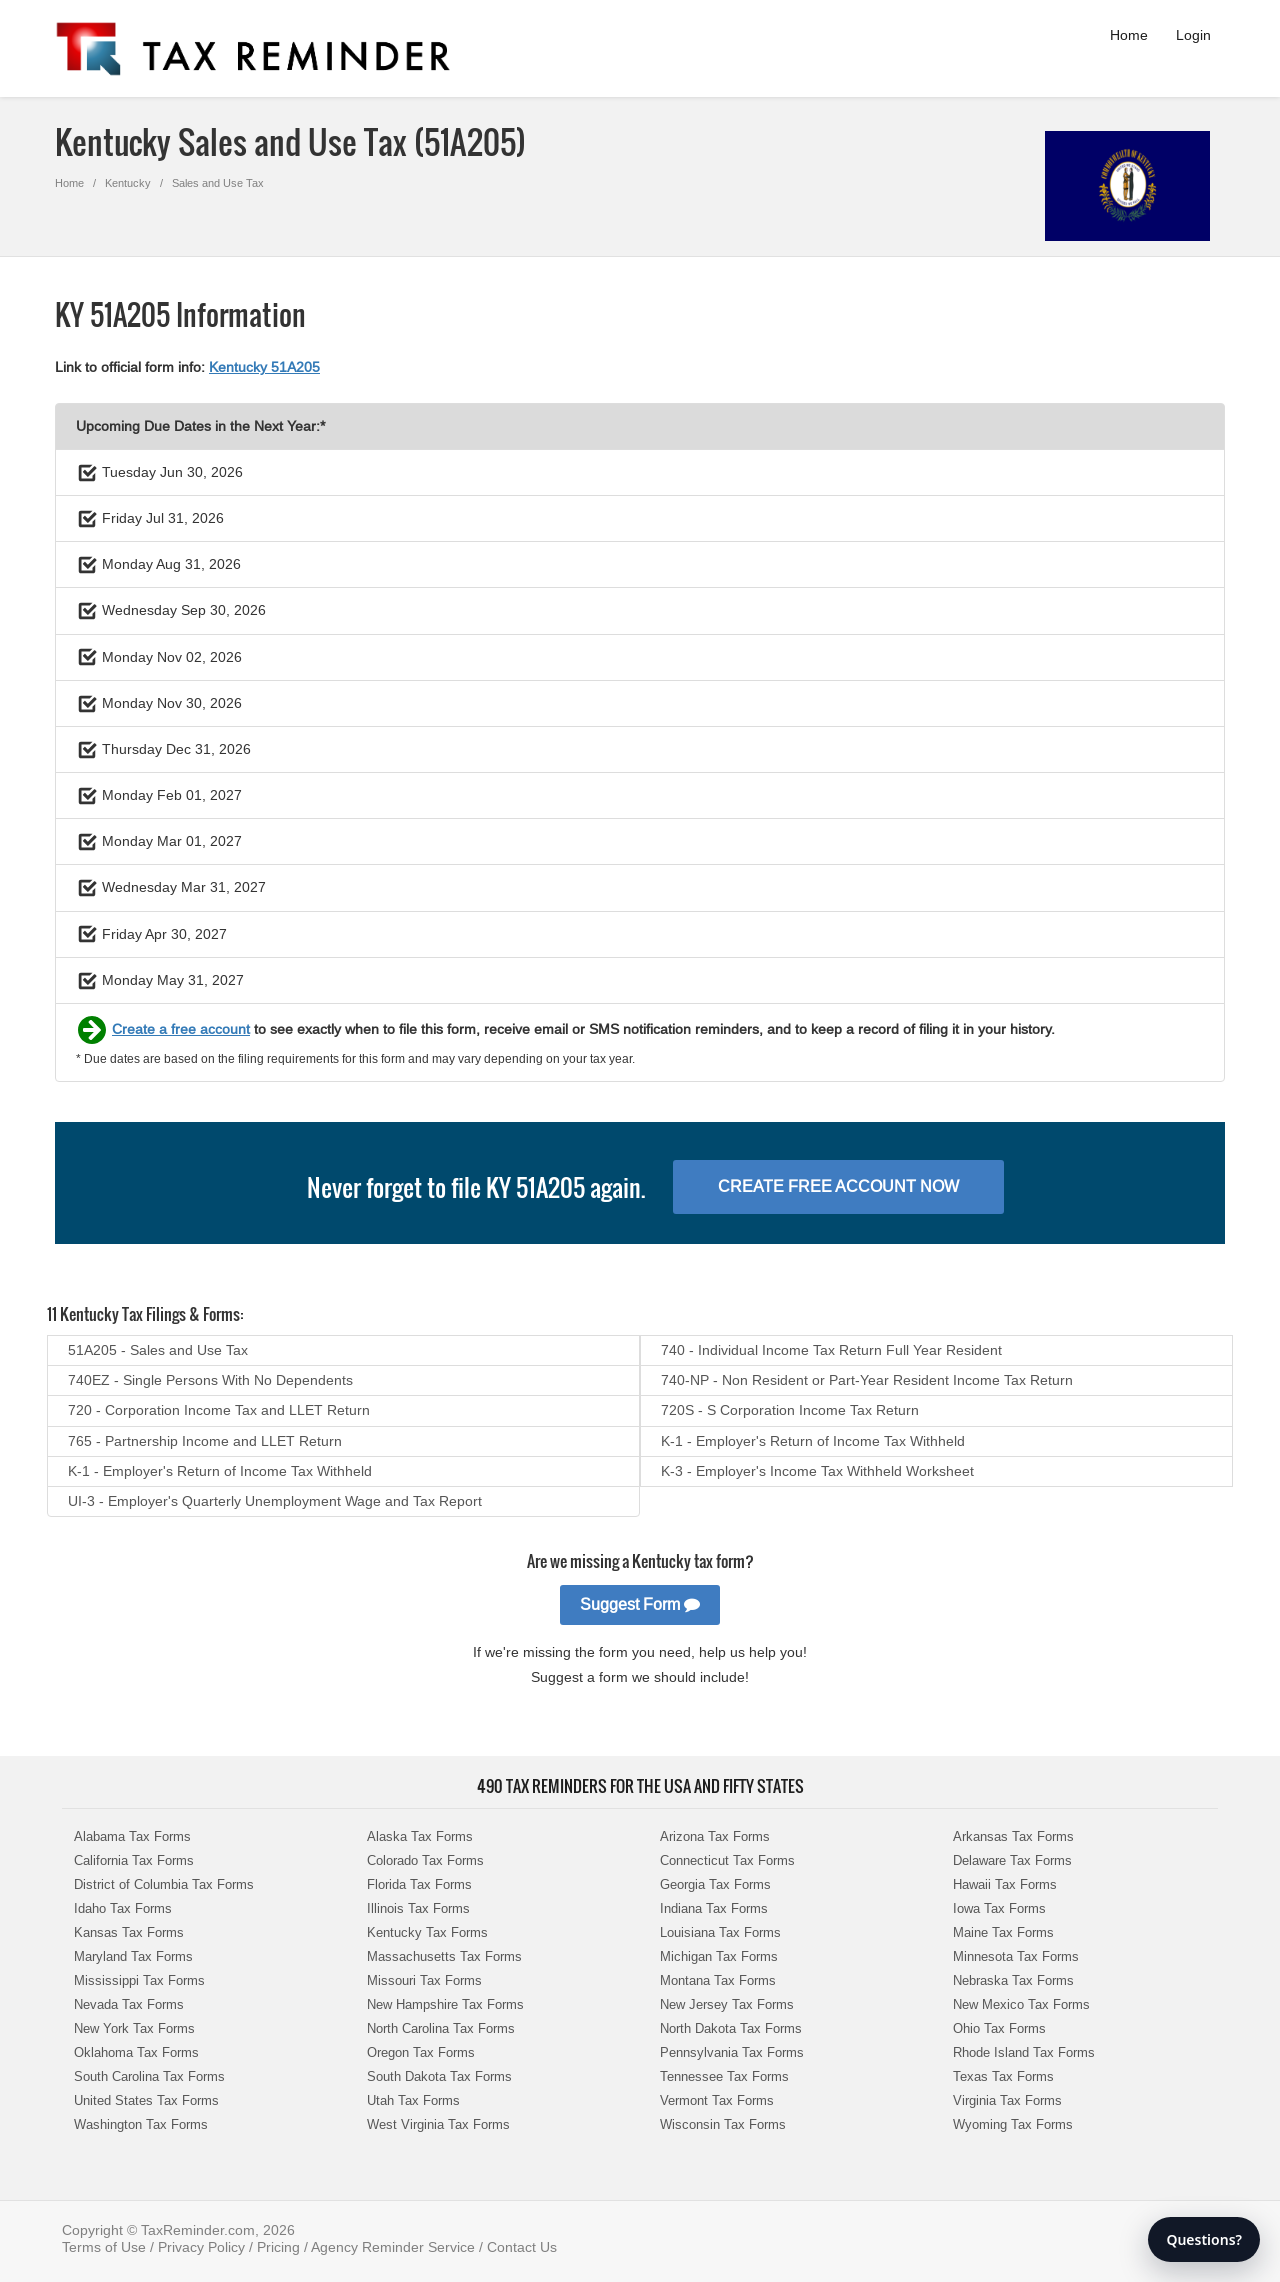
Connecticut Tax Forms (727, 1860)
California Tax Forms (134, 1860)
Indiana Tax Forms (714, 1908)
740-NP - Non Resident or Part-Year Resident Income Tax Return (867, 1380)
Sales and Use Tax (218, 183)
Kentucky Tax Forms (427, 1932)
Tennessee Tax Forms (724, 2076)
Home (1129, 35)
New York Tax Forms (134, 2028)
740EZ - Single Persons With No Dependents (210, 1380)
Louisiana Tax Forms (720, 1932)
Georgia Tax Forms (715, 1884)
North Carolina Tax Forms (441, 2028)
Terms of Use (104, 2247)
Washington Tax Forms (141, 2124)
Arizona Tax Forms (715, 1836)
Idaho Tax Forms (123, 1908)
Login (1193, 35)
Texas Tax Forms (1003, 2076)
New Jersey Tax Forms (727, 2004)
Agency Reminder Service (393, 2247)
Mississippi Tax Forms (139, 1980)
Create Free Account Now (838, 1186)
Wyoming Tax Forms (1013, 2124)
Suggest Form (640, 1604)
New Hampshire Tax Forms (445, 2004)
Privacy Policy (201, 2247)
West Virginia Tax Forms (438, 2124)
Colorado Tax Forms (425, 1860)
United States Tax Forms (146, 2100)
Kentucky (128, 183)
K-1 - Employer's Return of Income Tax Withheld (813, 1441)
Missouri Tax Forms (424, 1980)
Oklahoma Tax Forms (136, 2052)
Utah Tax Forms (413, 2100)
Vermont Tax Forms (717, 2100)
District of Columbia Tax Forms (164, 1884)
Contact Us (522, 2247)
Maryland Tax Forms (133, 1956)
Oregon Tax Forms (421, 2052)
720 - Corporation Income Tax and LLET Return (219, 1410)
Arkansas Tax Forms (1013, 1836)
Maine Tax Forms (1003, 1932)
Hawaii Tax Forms (1005, 1884)
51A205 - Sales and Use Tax (158, 1350)
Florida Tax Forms (419, 1884)
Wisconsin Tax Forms (723, 2124)
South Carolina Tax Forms (149, 2076)
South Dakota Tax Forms (439, 2076)
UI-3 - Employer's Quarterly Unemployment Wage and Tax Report (275, 1501)
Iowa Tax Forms (999, 1908)
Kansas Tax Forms (129, 1932)
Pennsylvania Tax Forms (732, 2052)
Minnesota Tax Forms (1016, 1956)
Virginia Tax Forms (1007, 2100)
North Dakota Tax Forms (731, 2028)
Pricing (278, 2247)
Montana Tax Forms (718, 1980)
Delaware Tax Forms (1012, 1860)
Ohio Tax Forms (999, 2028)
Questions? (1204, 2239)
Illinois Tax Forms (418, 1908)
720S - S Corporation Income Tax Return (790, 1410)
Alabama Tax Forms (132, 1836)
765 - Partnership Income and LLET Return (205, 1441)
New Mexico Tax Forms (1021, 2004)
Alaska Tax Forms (420, 1836)
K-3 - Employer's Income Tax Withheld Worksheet (817, 1471)
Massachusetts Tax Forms (444, 1956)
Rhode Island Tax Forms (1024, 2052)
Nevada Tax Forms (129, 2004)
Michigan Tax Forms (719, 1956)
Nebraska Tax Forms (1013, 1980)
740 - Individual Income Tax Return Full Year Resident (831, 1350)
